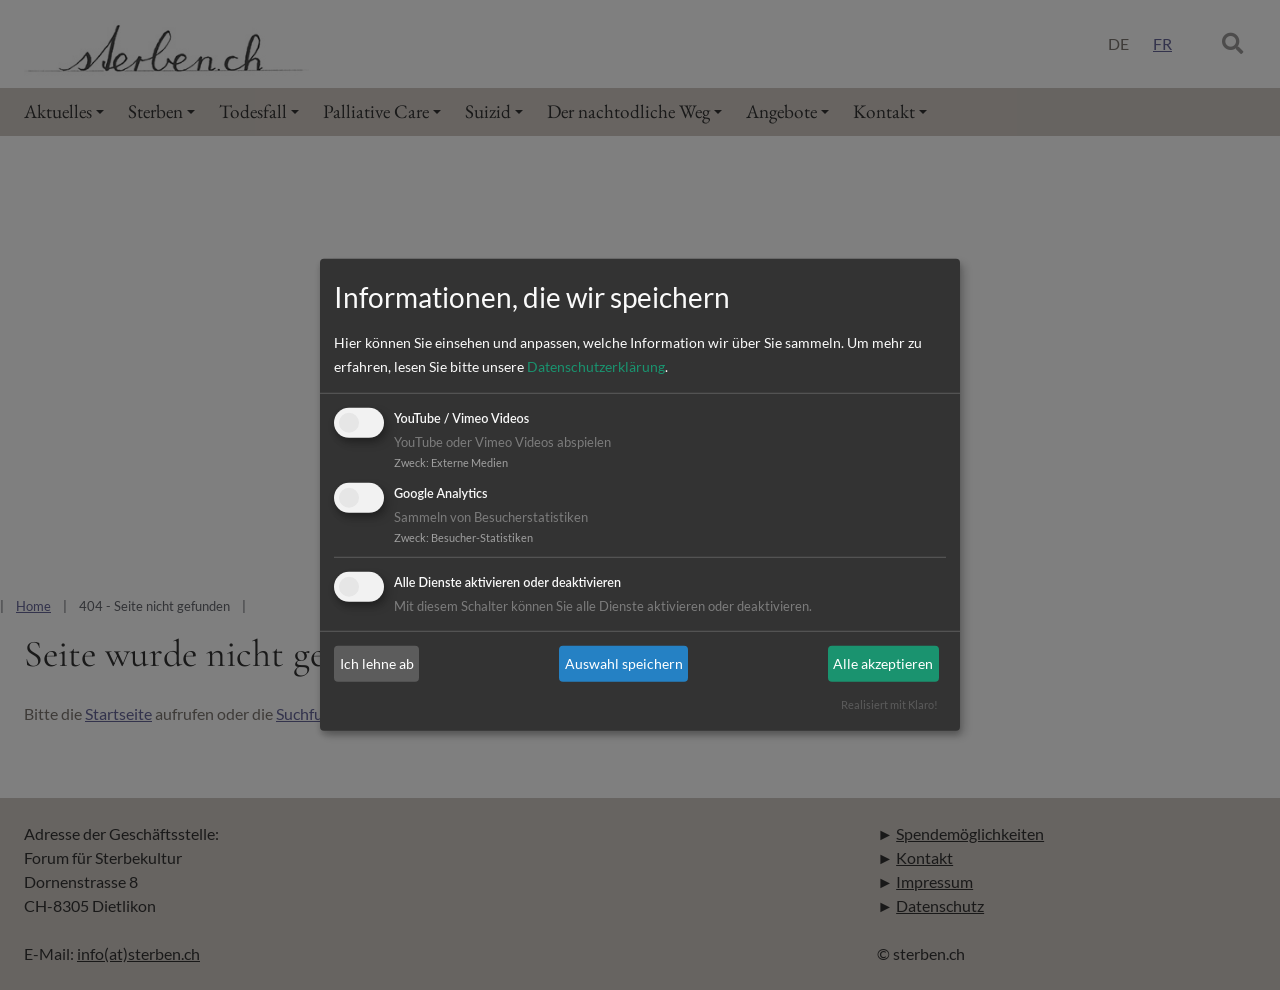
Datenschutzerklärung (596, 366)
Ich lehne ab (377, 663)
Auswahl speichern (624, 663)
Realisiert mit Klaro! (889, 704)
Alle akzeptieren (883, 663)
